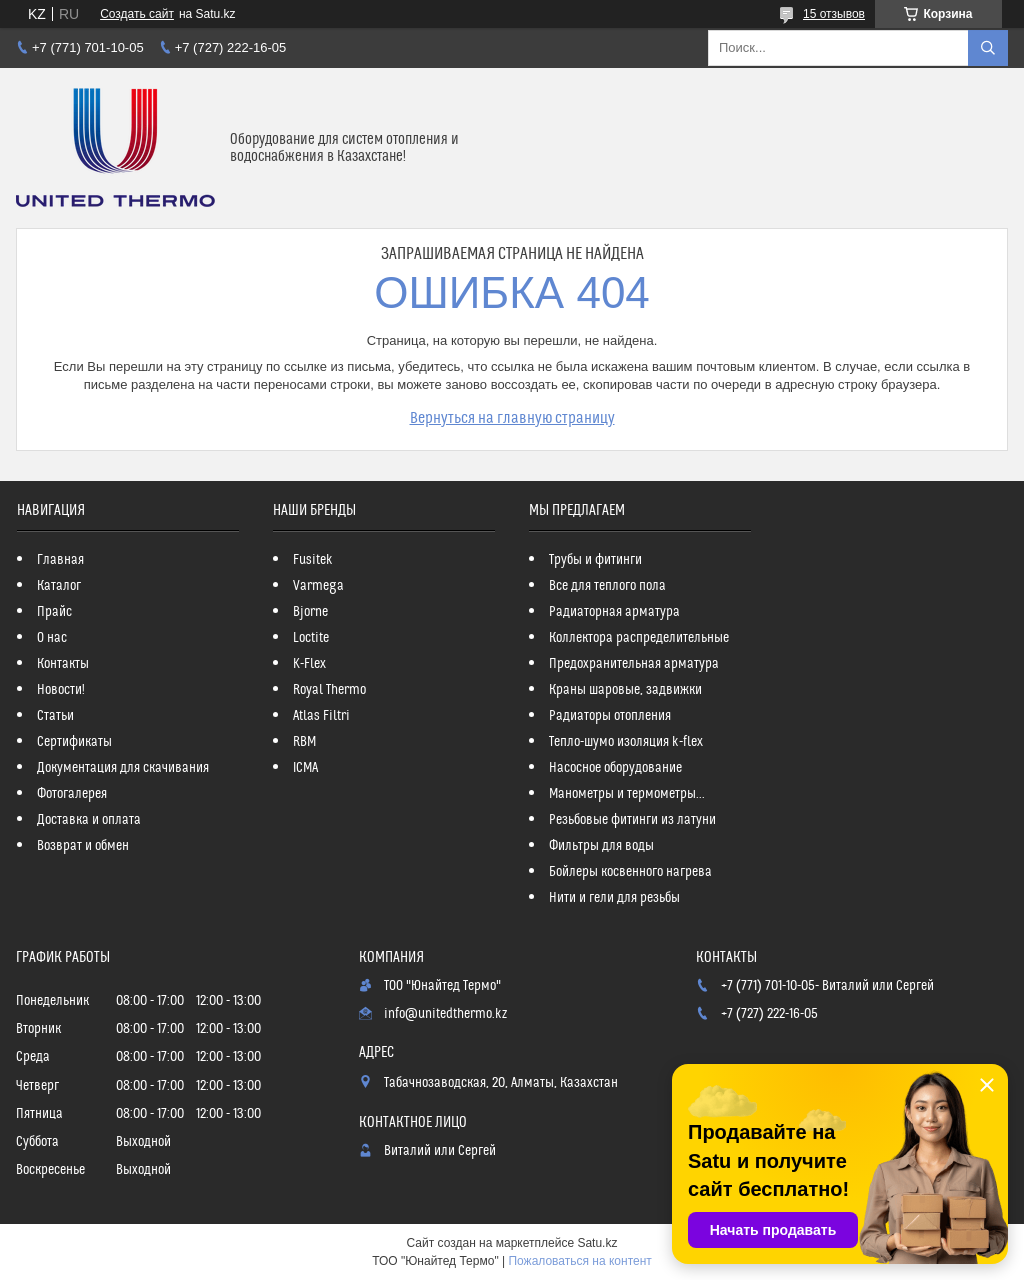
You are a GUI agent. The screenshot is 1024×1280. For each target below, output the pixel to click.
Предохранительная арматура (634, 664)
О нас (52, 638)
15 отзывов (834, 14)
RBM (304, 742)
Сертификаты (74, 742)
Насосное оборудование (615, 768)
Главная (60, 560)
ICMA (305, 768)
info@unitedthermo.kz (445, 1014)
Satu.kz (597, 1243)
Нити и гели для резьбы (614, 898)
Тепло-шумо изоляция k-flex (626, 742)
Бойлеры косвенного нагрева (630, 872)
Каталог (59, 586)
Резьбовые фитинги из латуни (632, 820)
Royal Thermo (329, 690)
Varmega (318, 586)
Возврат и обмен (83, 846)
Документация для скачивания (123, 768)
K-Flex (309, 664)
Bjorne (310, 612)
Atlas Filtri (321, 716)
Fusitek (313, 560)
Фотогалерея (72, 794)
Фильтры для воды (601, 846)
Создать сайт (137, 14)
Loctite (311, 638)
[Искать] (988, 48)
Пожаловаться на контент (579, 1261)
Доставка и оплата (89, 820)
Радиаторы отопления (610, 716)
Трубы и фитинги (595, 560)
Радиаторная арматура (614, 612)
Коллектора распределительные (639, 638)
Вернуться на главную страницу (512, 418)
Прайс (54, 612)
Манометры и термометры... (627, 794)
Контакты (63, 664)
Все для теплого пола (607, 586)
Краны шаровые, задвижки (625, 690)
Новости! (61, 690)
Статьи (55, 716)
